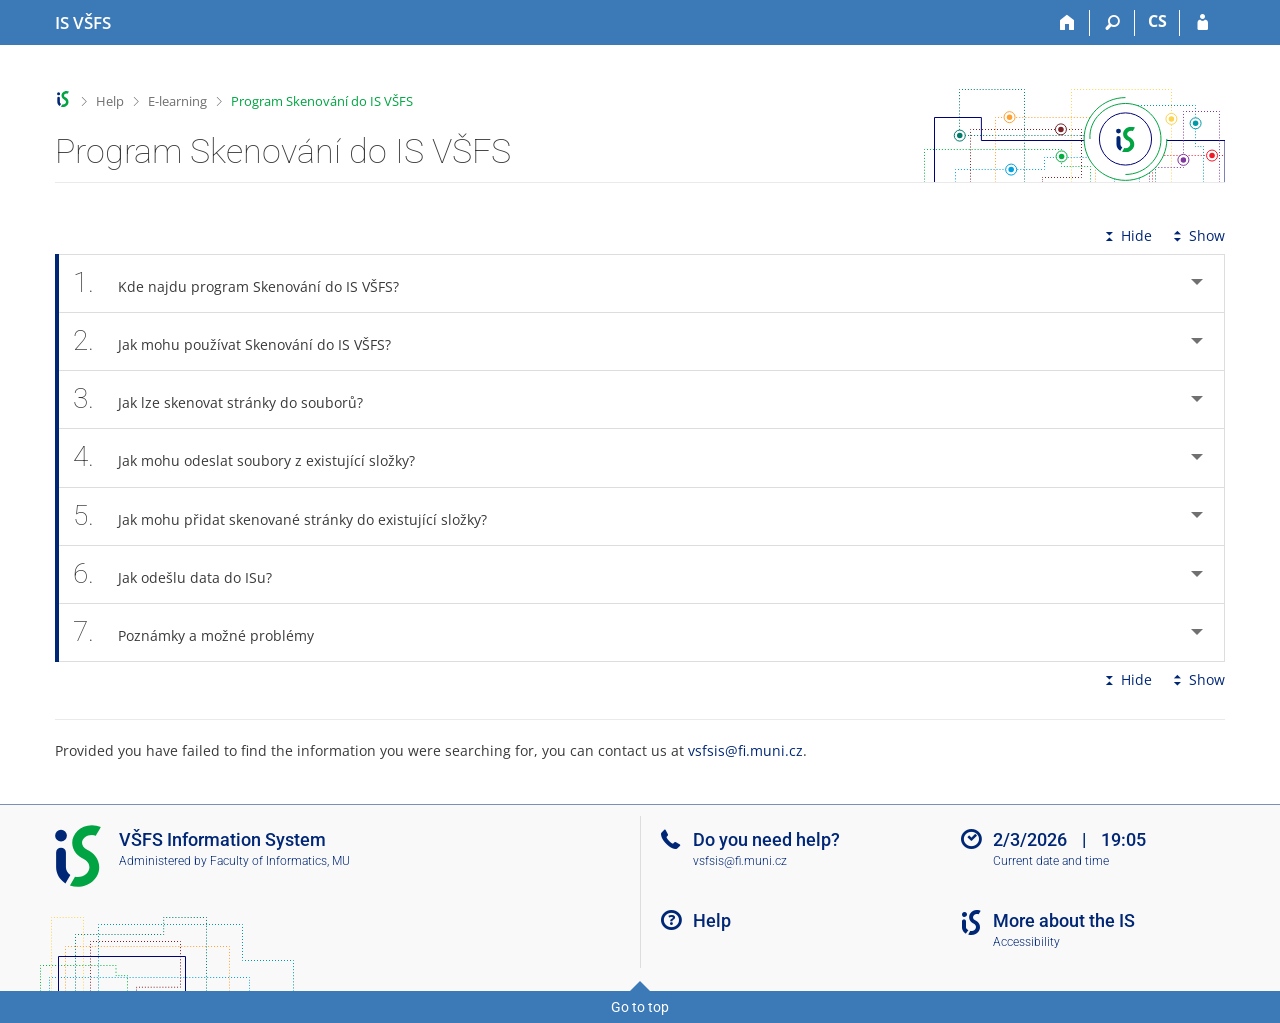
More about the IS (1064, 920)
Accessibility (1026, 942)
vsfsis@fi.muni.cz (745, 750)
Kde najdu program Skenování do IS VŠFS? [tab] (247, 283)
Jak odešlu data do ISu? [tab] (183, 574)
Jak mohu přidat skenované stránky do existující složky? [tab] (291, 516)
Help (110, 101)
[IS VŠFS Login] (1202, 23)
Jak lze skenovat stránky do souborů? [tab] (229, 399)
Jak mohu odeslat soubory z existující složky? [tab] (255, 457)
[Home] (1067, 23)
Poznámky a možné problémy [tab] (204, 632)
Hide (1126, 235)
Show (1197, 235)
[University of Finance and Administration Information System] (83, 23)
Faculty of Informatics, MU (280, 861)
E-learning (177, 101)
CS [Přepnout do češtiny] (1157, 21)
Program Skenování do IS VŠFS (322, 101)
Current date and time (1051, 861)
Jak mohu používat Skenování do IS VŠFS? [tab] (243, 341)
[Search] (1112, 23)
